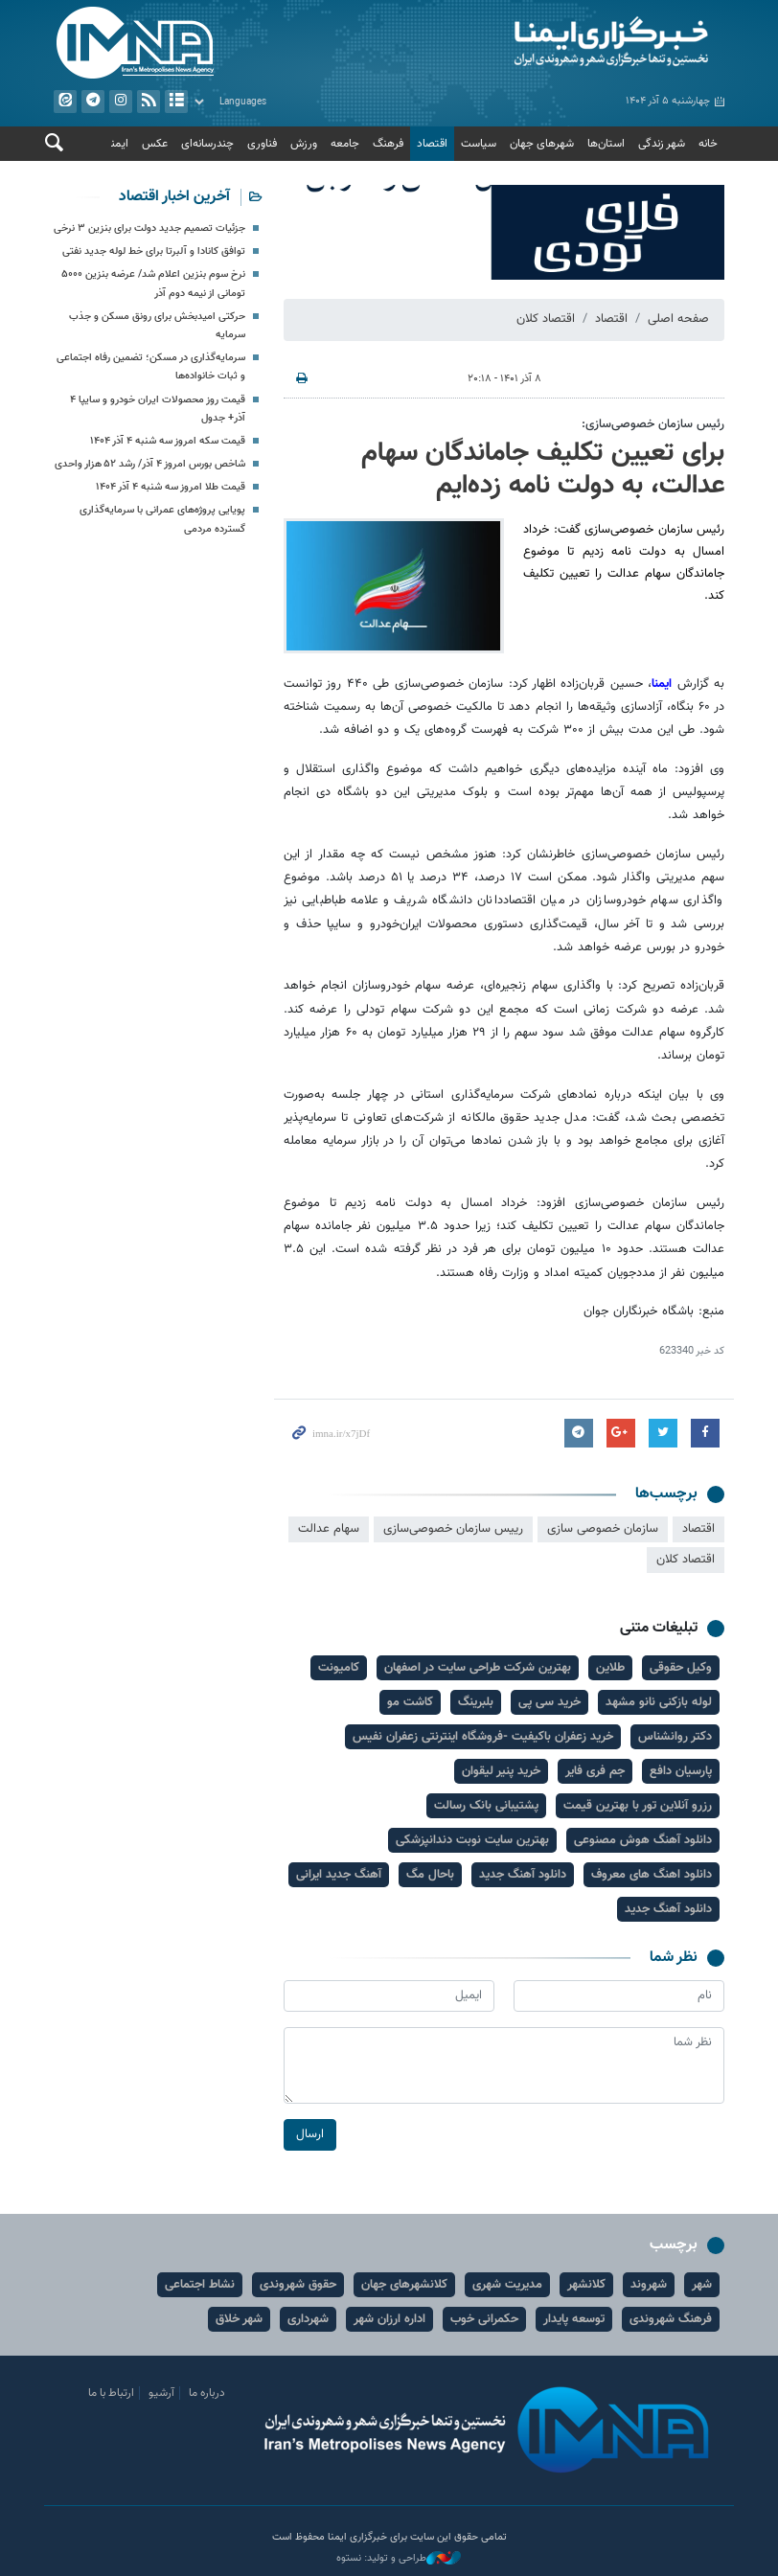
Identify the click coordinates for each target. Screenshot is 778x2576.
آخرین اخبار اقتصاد (174, 197)
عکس (155, 143)
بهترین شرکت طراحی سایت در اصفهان (477, 1667)
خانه (708, 143)
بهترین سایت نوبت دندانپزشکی (472, 1840)
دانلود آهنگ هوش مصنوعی (643, 1840)
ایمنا (561, 43)
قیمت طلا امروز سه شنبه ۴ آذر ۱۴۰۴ (170, 487)
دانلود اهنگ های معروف (651, 1874)
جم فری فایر (595, 1771)
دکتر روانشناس (675, 1736)
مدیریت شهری (507, 2284)
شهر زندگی (661, 143)
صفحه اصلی (678, 319)
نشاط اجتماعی (200, 2284)
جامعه (345, 143)
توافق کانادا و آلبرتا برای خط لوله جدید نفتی (153, 251)
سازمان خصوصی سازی (602, 1529)
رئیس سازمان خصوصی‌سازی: (653, 424)
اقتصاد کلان (545, 319)
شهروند (648, 2284)
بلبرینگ (475, 1702)
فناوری (262, 143)
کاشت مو (410, 1702)
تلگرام (93, 101)
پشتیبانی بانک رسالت (486, 1805)
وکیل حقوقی (681, 1667)
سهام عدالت (328, 1529)
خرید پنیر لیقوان (501, 1771)
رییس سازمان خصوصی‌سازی (453, 1529)
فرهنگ (388, 143)
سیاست (478, 143)
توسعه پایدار (574, 2319)
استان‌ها (606, 143)
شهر (702, 2284)
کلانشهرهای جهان (404, 2284)
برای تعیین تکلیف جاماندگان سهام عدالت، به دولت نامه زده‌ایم (542, 469)
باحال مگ (430, 1874)
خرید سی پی (549, 1702)
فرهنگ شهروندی (670, 2319)
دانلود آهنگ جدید (522, 1874)
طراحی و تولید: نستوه (398, 2558)
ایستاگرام (120, 101)
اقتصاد (432, 143)
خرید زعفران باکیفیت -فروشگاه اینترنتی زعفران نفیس (483, 1736)
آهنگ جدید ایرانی (338, 1874)
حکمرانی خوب (484, 2319)
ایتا (65, 101)
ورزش (303, 143)
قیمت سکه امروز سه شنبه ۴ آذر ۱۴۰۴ (167, 441)
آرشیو (176, 101)
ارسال (310, 2134)
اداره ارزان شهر (389, 2319)
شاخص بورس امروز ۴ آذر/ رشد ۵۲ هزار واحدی (150, 464)
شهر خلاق (239, 2319)
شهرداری (308, 2319)
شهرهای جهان (542, 143)
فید (148, 101)
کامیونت (338, 1667)
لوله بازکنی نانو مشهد (659, 1702)
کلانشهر (586, 2284)
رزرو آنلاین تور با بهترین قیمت (637, 1805)
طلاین (610, 1667)
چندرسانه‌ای (207, 143)
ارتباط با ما (111, 2393)
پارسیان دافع (681, 1771)
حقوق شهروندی (298, 2284)
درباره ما (207, 2393)
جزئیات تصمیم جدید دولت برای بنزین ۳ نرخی (149, 228)
